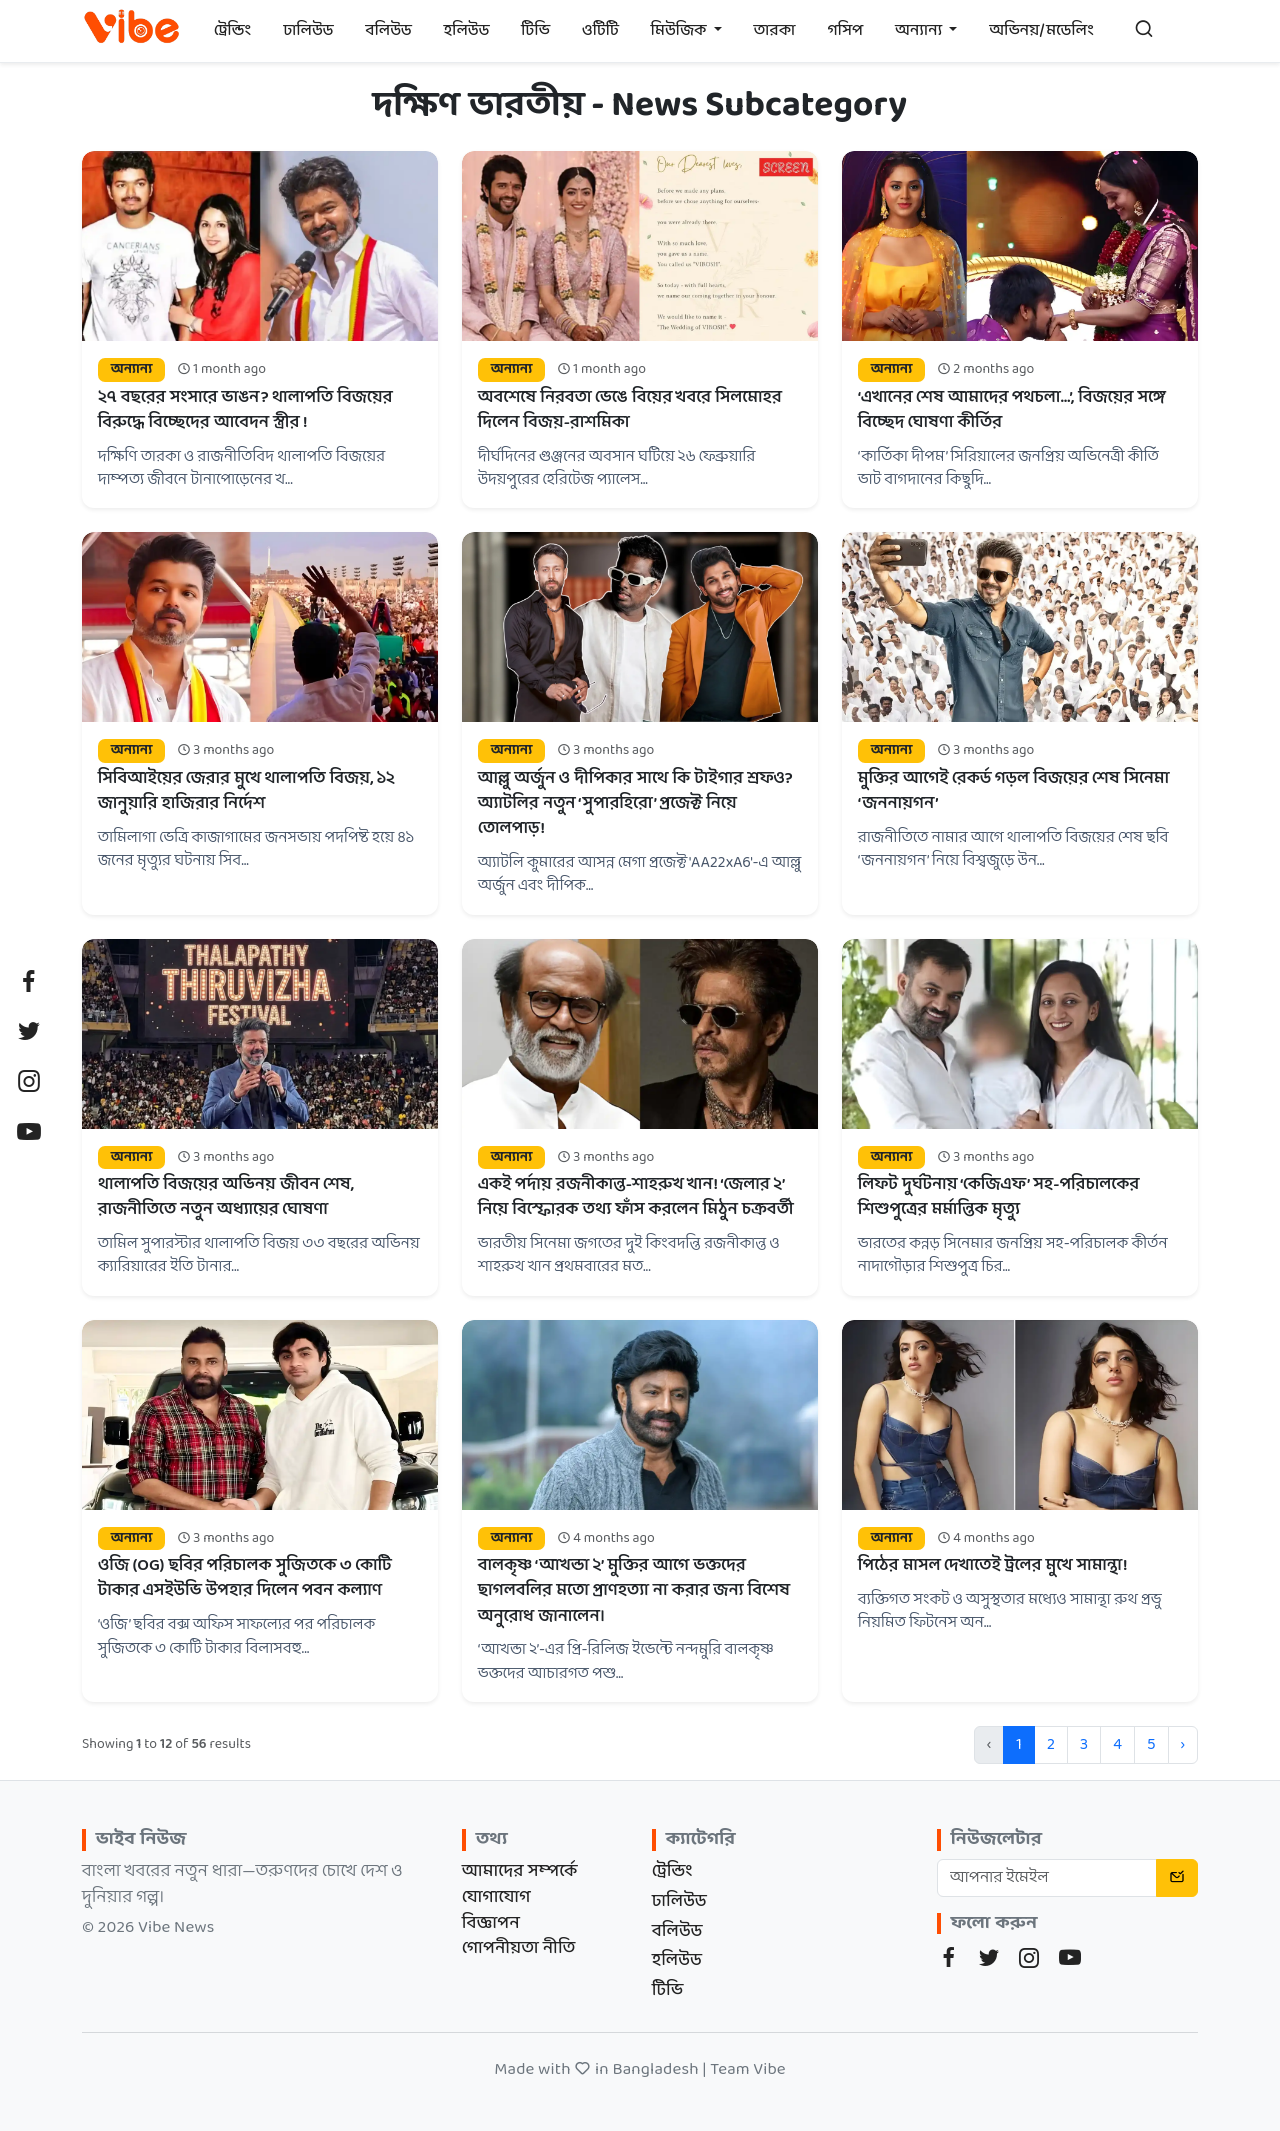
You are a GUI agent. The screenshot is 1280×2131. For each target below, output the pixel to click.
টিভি (535, 30)
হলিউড (467, 30)
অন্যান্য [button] (920, 30)
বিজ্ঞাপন (491, 1923)
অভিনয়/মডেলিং (1041, 30)
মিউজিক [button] (680, 30)
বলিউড (389, 30)
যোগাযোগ (496, 1897)
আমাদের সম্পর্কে (520, 1871)
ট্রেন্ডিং (233, 30)
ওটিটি (600, 30)
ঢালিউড (308, 30)
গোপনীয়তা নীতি (519, 1948)
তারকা (775, 30)
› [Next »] (1183, 1744)
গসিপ (845, 30)
